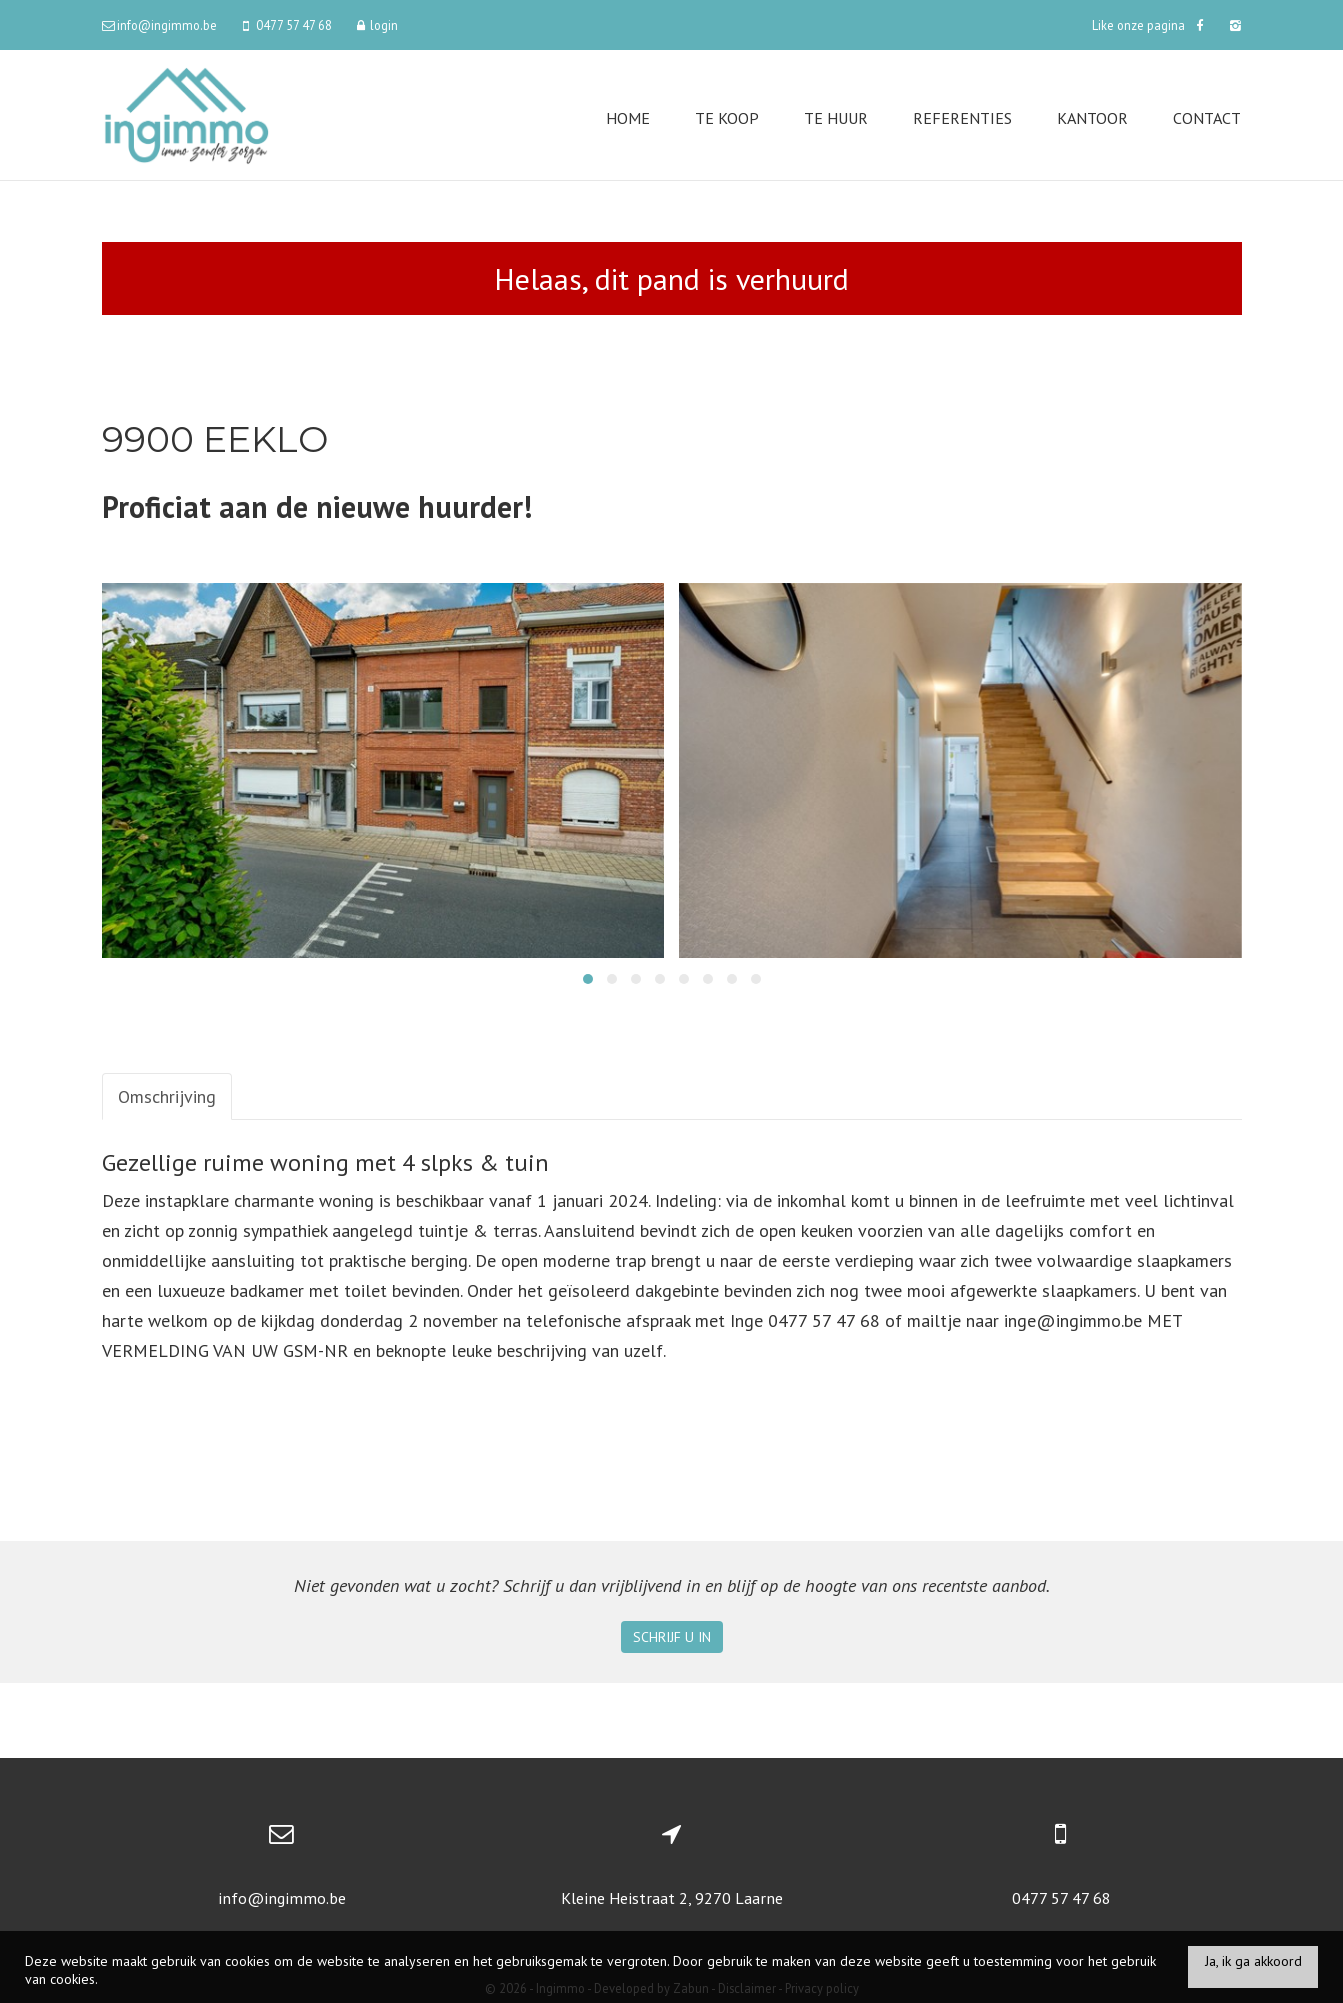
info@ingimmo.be (282, 1898)
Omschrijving (167, 1096)
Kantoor (1092, 118)
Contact (1207, 118)
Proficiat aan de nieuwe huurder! (317, 506)
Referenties (962, 118)
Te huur (836, 118)
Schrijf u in (672, 1637)
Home (628, 118)
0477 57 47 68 (1061, 1898)
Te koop (727, 118)
